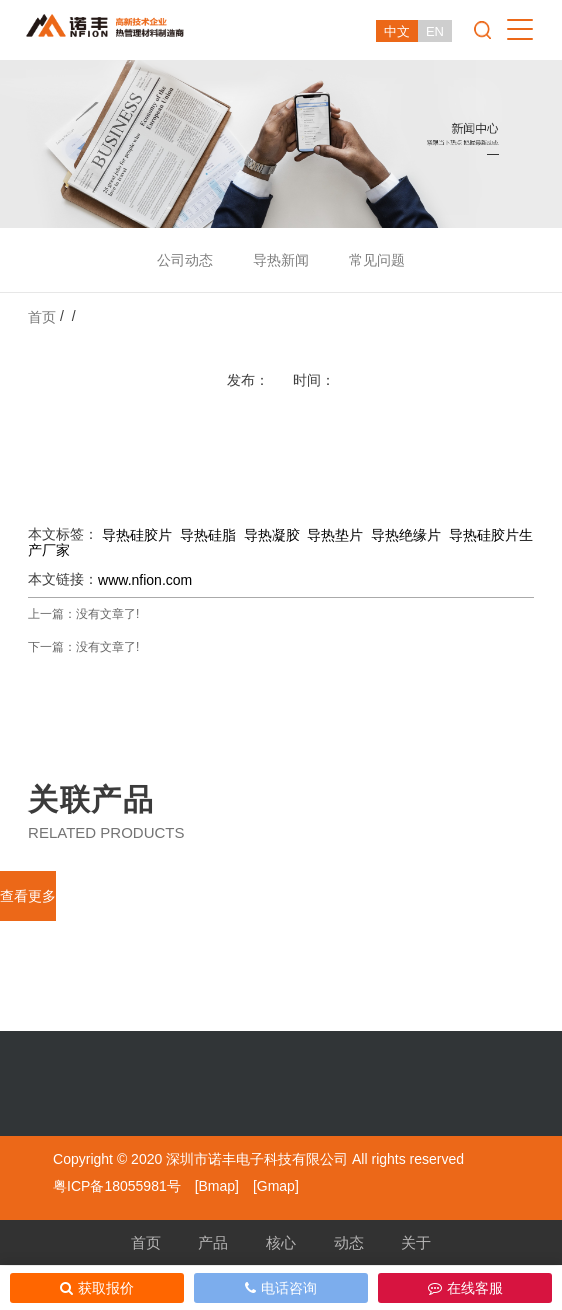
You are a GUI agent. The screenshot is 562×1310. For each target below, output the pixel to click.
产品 (213, 1242)
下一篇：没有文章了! (83, 647)
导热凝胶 (272, 535)
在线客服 (465, 1288)
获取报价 (97, 1288)
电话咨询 (281, 1288)
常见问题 (377, 260)
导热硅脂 (208, 535)
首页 (42, 317)
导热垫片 (335, 535)
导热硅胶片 (137, 535)
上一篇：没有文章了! (83, 614)
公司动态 (185, 260)
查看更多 (28, 896)
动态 (349, 1242)
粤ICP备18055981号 (117, 1186)
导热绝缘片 (406, 535)
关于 (416, 1242)
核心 (281, 1242)
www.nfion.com (145, 580)
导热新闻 (281, 260)
